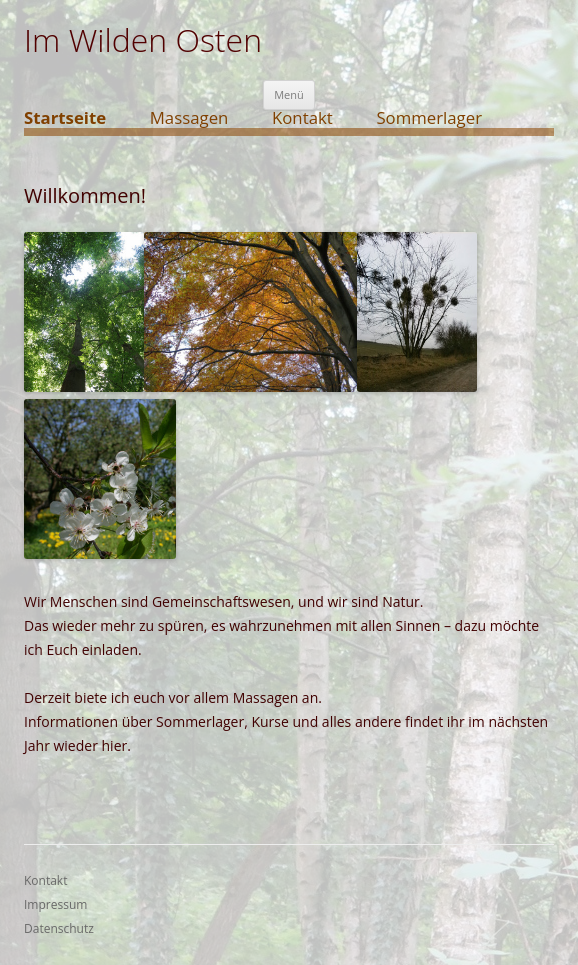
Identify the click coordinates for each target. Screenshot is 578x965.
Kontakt (302, 118)
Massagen (189, 118)
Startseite (65, 118)
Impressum (55, 904)
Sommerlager (429, 118)
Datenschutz (59, 928)
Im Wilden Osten (143, 40)
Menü (289, 94)
